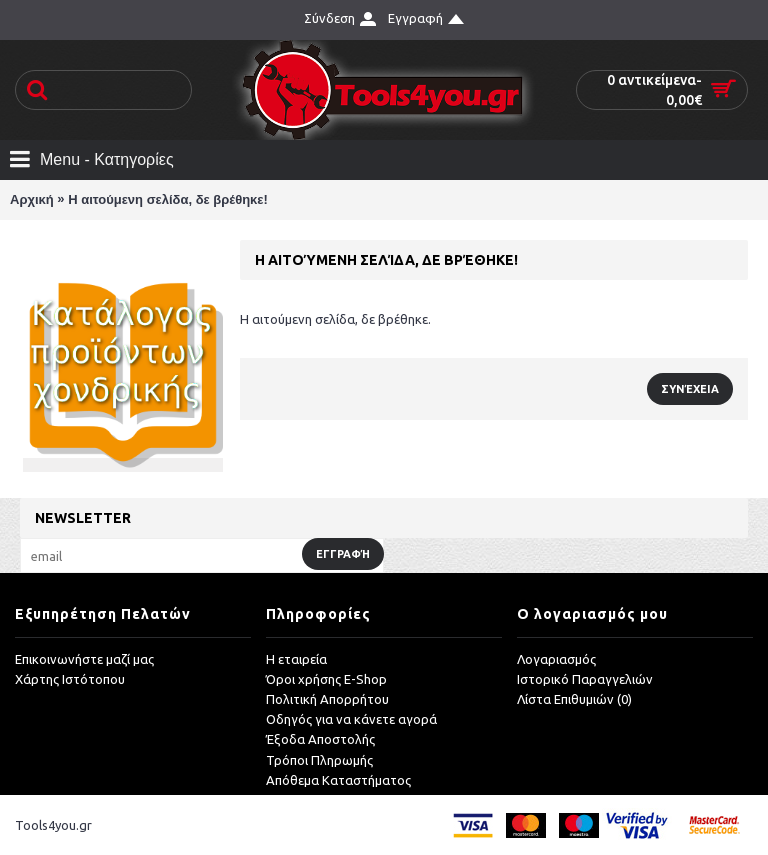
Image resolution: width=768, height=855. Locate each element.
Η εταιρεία (296, 659)
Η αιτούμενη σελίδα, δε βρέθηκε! (168, 199)
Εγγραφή (343, 554)
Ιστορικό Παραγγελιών (585, 679)
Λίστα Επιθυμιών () (574, 699)
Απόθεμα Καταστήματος (338, 780)
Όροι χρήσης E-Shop (326, 679)
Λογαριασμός (556, 659)
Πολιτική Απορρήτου (327, 699)
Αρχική (32, 199)
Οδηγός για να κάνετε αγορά (351, 719)
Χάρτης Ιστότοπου (70, 679)
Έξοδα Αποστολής (320, 739)
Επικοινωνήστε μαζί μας (84, 659)
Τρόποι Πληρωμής (319, 760)
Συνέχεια (690, 389)
